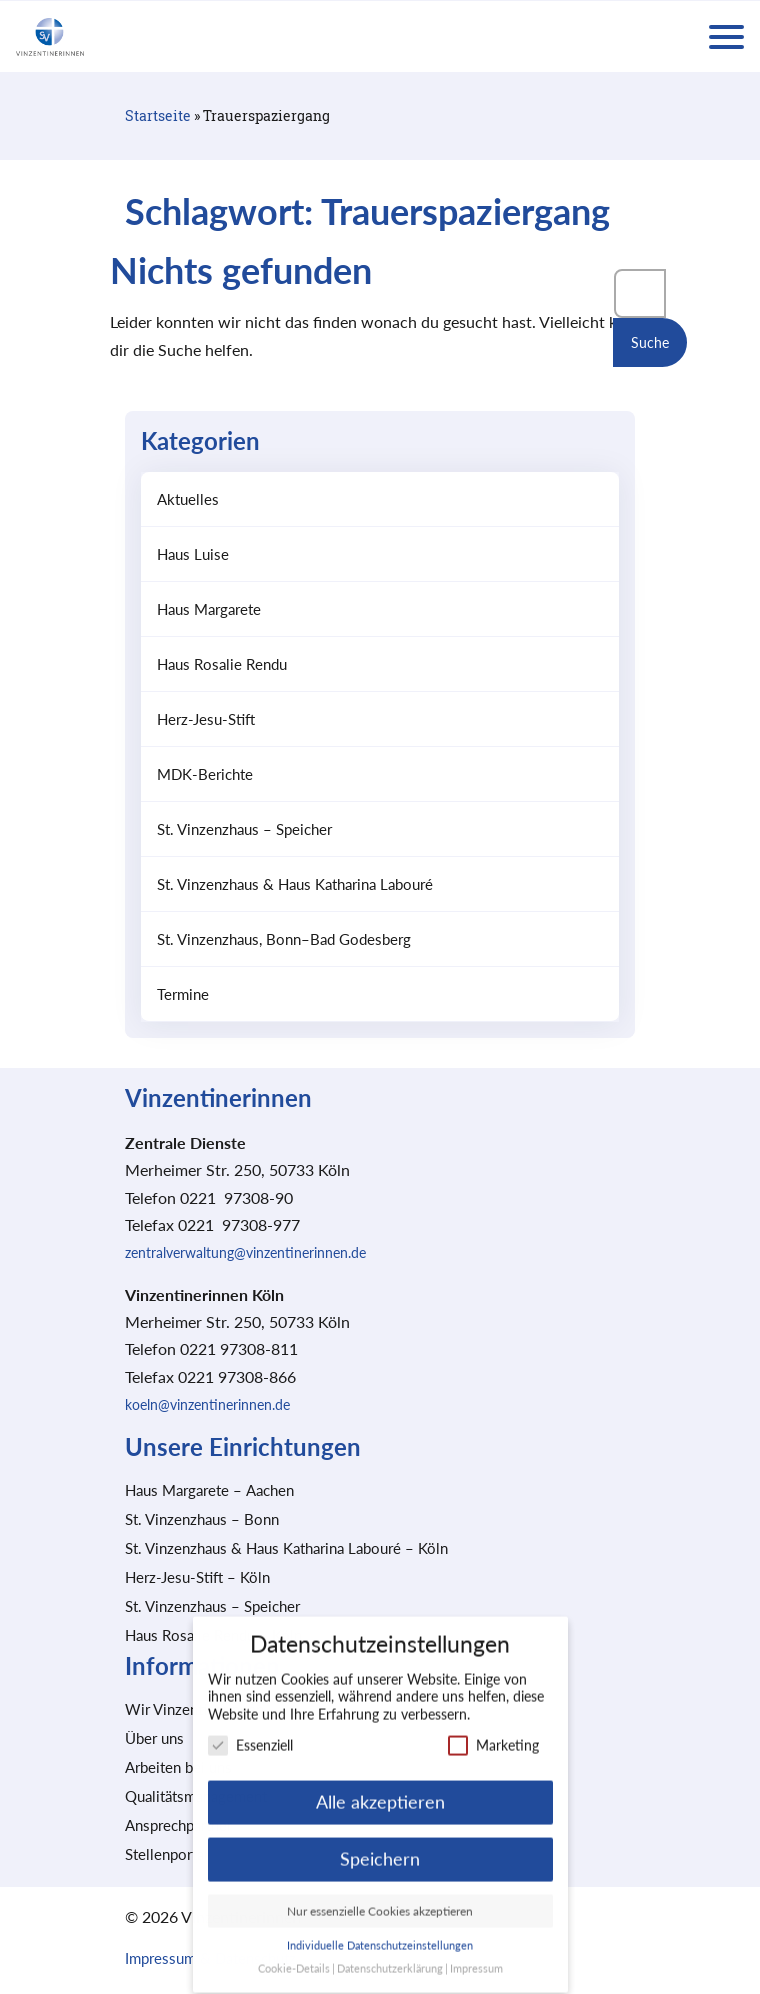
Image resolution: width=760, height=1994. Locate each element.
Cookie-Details (294, 1955)
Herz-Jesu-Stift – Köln (197, 1577)
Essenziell (250, 1731)
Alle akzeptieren (380, 1788)
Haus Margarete (209, 609)
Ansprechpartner (178, 1825)
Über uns (154, 1738)
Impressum (476, 1955)
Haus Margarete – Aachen (209, 1490)
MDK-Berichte (205, 774)
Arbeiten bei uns (178, 1767)
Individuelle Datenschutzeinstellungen (380, 1932)
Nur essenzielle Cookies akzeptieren (380, 1897)
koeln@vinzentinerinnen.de (207, 1404)
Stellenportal (166, 1854)
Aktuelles (188, 499)
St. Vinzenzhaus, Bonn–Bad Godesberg (284, 939)
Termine (183, 994)
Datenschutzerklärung (390, 1955)
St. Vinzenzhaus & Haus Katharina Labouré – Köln (286, 1548)
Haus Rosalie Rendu (222, 664)
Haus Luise (193, 554)
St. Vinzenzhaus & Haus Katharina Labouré (295, 884)
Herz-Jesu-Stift (206, 719)
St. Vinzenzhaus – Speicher (244, 829)
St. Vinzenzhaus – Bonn (202, 1519)
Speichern (380, 1845)
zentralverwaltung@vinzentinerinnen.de (245, 1252)
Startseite (158, 115)
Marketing (493, 1731)
